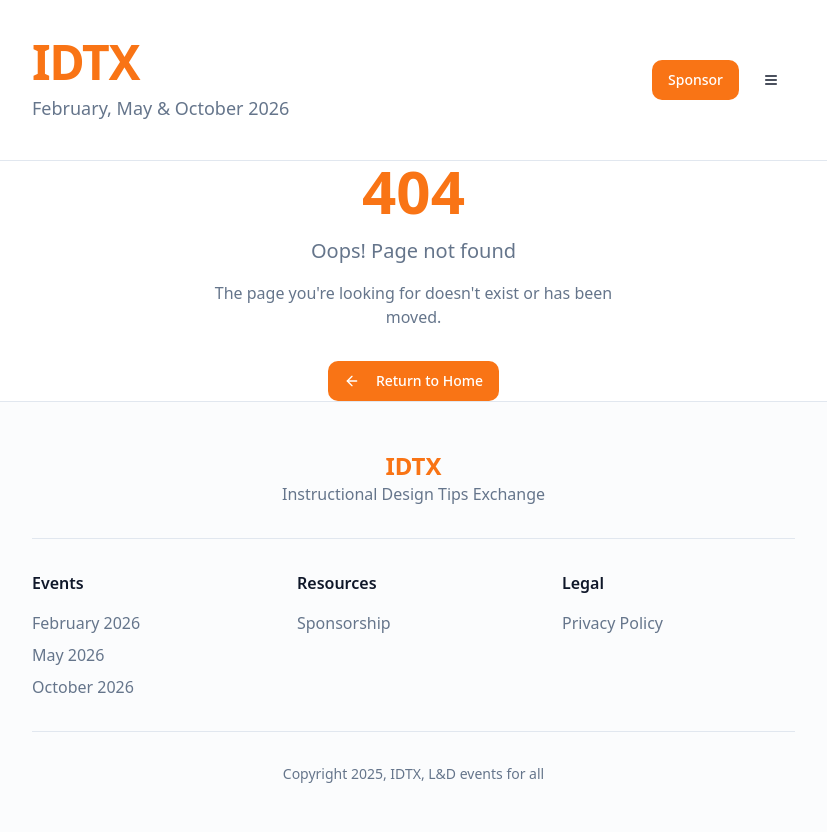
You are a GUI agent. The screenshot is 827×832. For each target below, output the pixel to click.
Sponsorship (344, 623)
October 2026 (83, 687)
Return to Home (413, 380)
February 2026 (86, 623)
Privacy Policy (612, 623)
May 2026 (68, 655)
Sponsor (695, 79)
